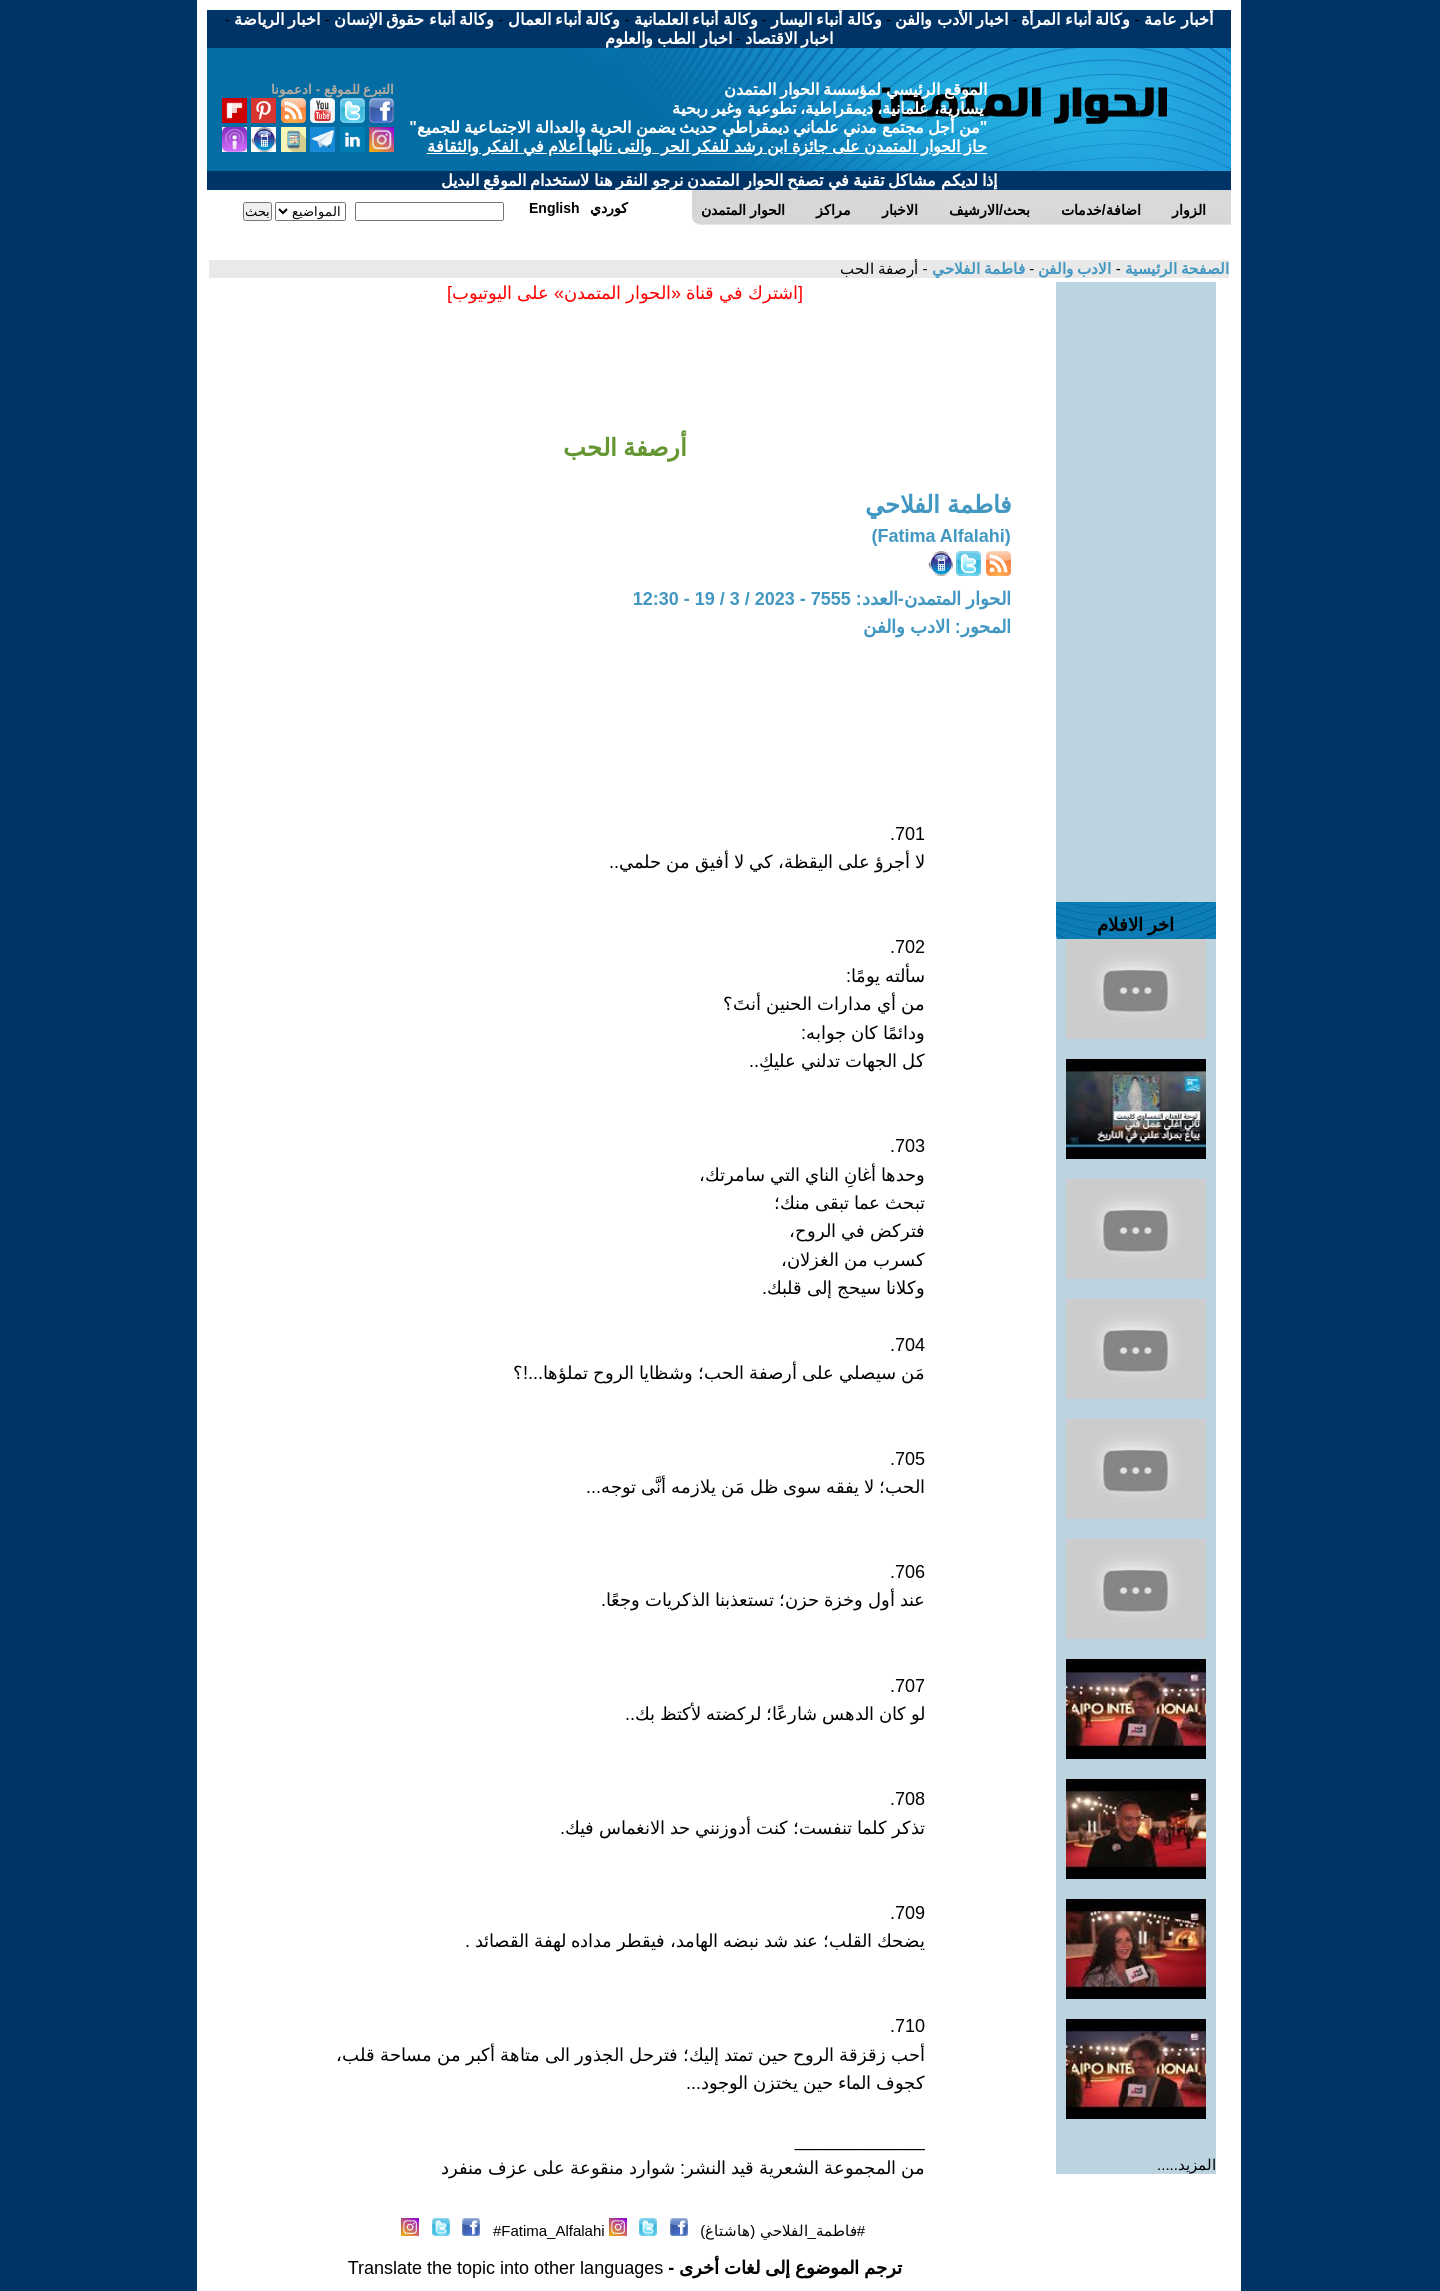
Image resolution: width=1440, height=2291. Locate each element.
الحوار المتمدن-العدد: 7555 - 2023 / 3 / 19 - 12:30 (822, 599)
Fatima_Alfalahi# (549, 2230)
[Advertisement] (1136, 582)
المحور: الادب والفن (937, 627)
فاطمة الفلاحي (976, 268)
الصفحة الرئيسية (1175, 268)
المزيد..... (1186, 2164)
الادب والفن (1072, 268)
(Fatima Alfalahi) (940, 536)
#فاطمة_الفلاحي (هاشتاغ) (782, 2230)
